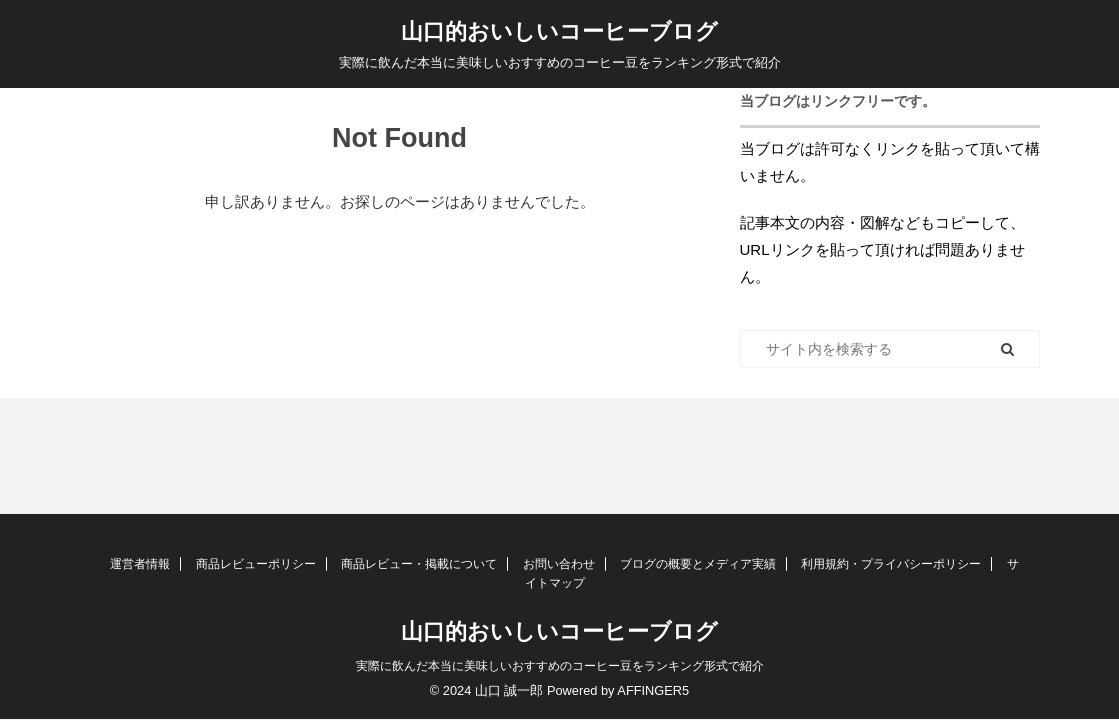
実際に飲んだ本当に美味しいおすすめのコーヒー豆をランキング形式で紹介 (560, 666)
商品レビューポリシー (256, 564)
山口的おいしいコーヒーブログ (559, 31)
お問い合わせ (559, 564)
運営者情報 (140, 564)
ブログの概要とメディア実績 (698, 564)
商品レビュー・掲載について (419, 564)
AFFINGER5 (653, 690)
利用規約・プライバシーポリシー (891, 564)
